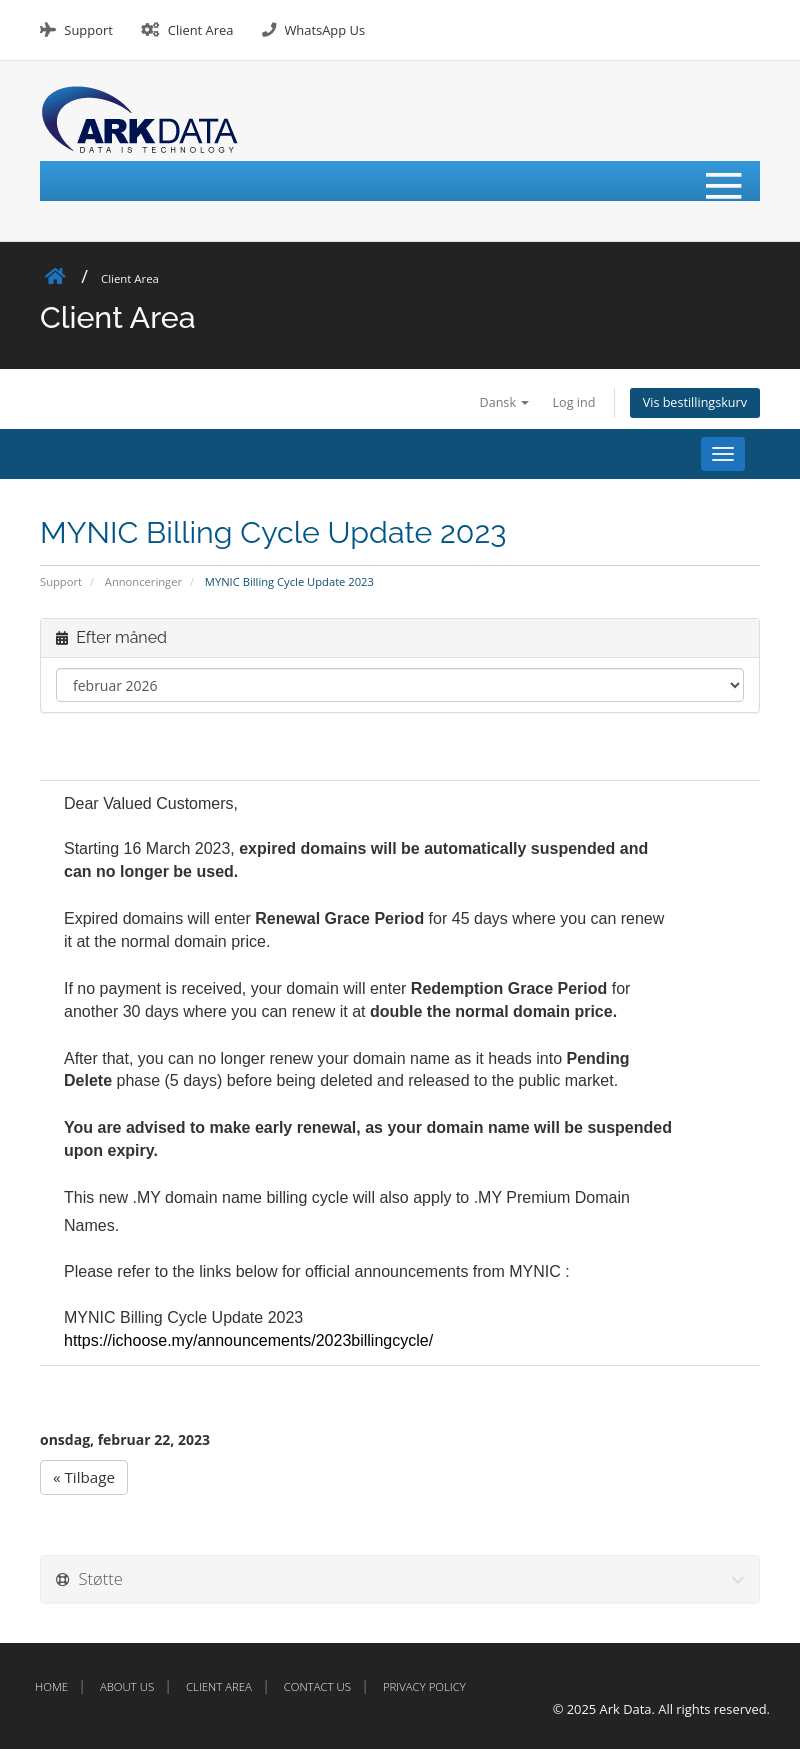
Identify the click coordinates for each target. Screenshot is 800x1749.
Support (88, 30)
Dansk (505, 402)
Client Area (201, 30)
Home (51, 1686)
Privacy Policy (424, 1686)
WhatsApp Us (324, 30)
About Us (127, 1686)
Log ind (574, 402)
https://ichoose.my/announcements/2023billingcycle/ (248, 1340)
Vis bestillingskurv (695, 402)
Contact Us (317, 1686)
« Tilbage (84, 1477)
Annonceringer (143, 581)
